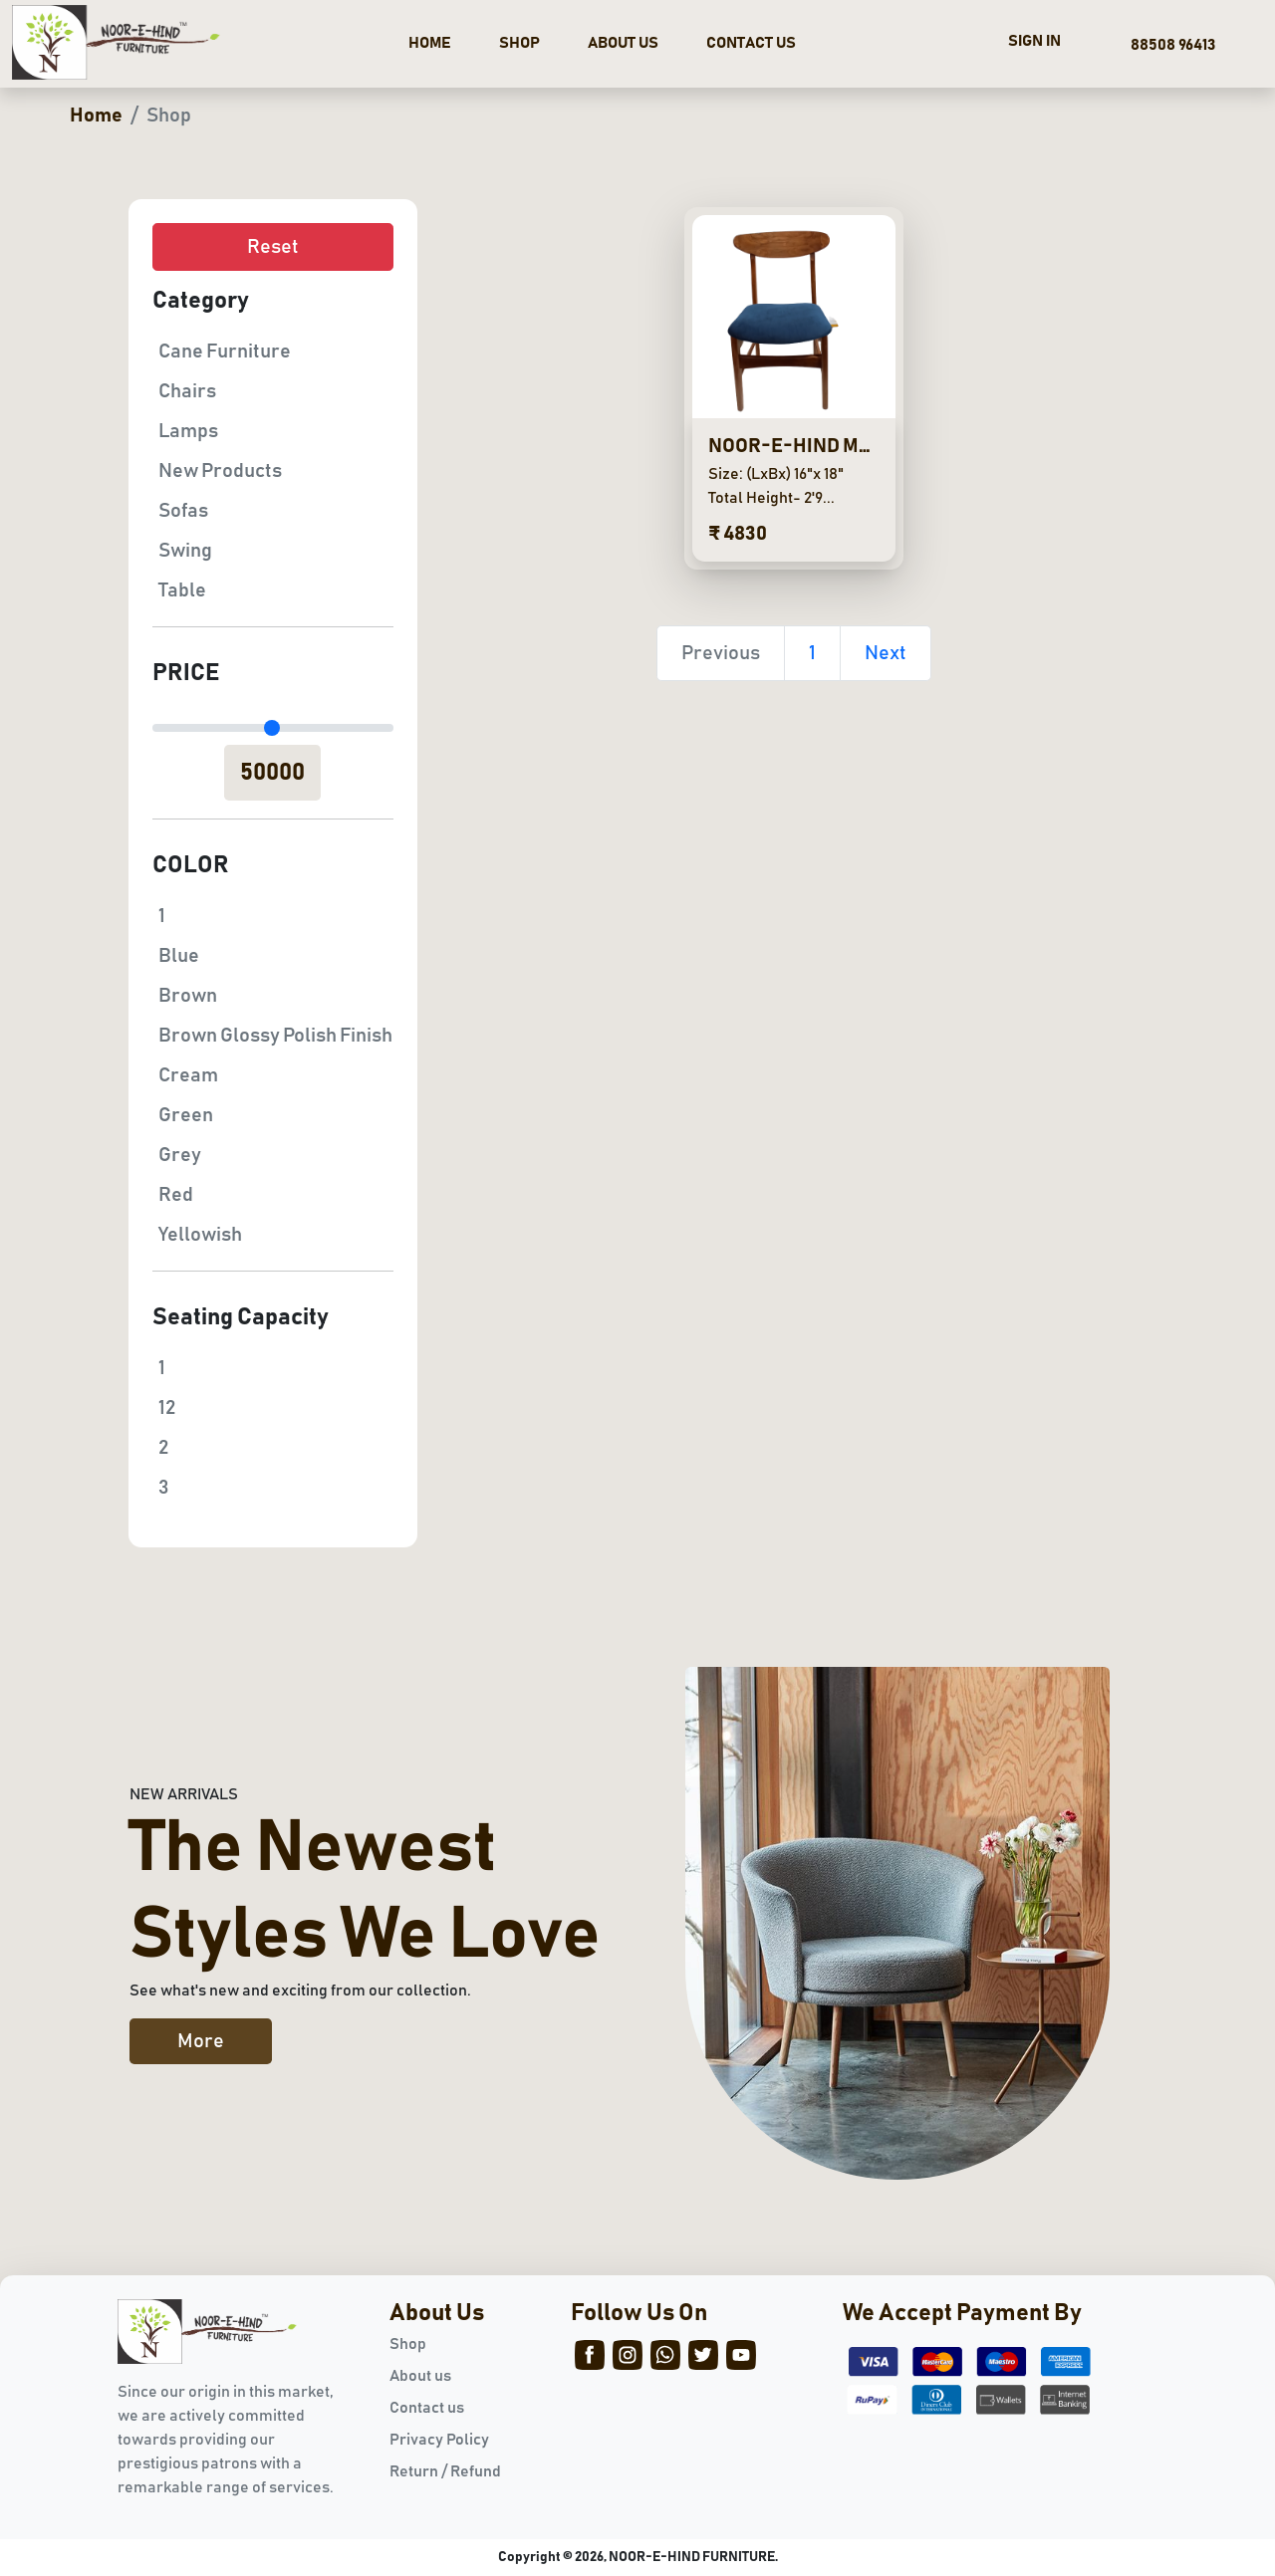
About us (420, 2376)
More (200, 2041)
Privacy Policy (439, 2440)
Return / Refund (445, 2471)
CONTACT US (751, 43)
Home (96, 115)
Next (885, 653)
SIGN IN (1034, 41)
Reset (273, 247)
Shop (407, 2344)
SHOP (519, 43)
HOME (429, 43)
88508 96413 (1170, 45)
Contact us (426, 2408)
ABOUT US (623, 43)
